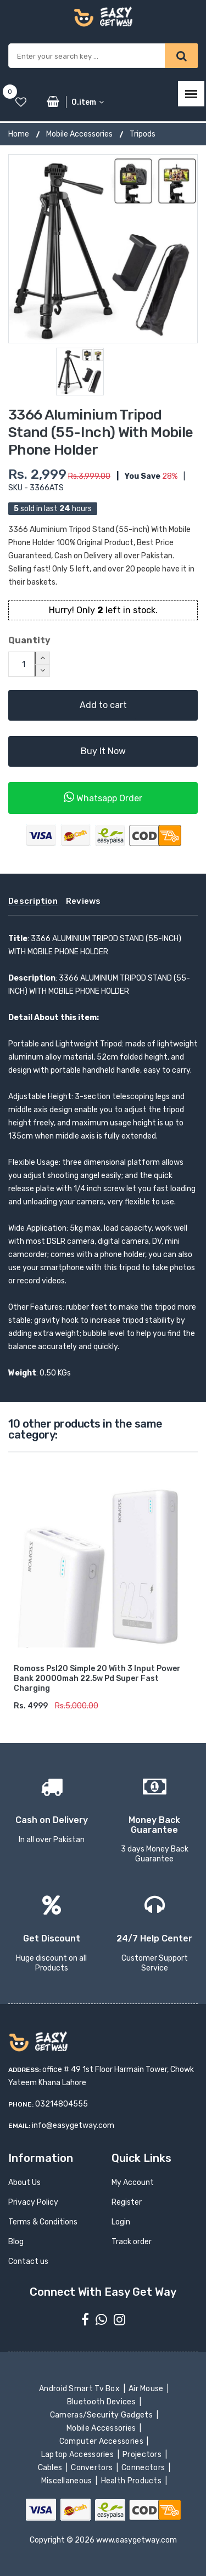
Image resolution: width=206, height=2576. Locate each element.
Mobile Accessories (79, 134)
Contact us (28, 2261)
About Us (24, 2182)
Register (127, 2202)
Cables (51, 2467)
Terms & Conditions (42, 2222)
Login (121, 2222)
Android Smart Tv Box (80, 2388)
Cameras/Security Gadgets (102, 2415)
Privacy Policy (33, 2202)
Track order (132, 2241)
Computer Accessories (102, 2441)
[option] (103, 248)
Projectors (143, 2454)
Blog (16, 2241)
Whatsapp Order (103, 797)
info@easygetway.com (73, 2125)
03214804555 (61, 2104)
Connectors (144, 2467)
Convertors (92, 2467)
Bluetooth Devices (102, 2402)
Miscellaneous (67, 2481)
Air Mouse (147, 2388)
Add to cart (103, 705)
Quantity (29, 640)
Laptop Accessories (78, 2454)
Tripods (142, 134)
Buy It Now (103, 751)
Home (18, 134)
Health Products (132, 2481)
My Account (133, 2182)
